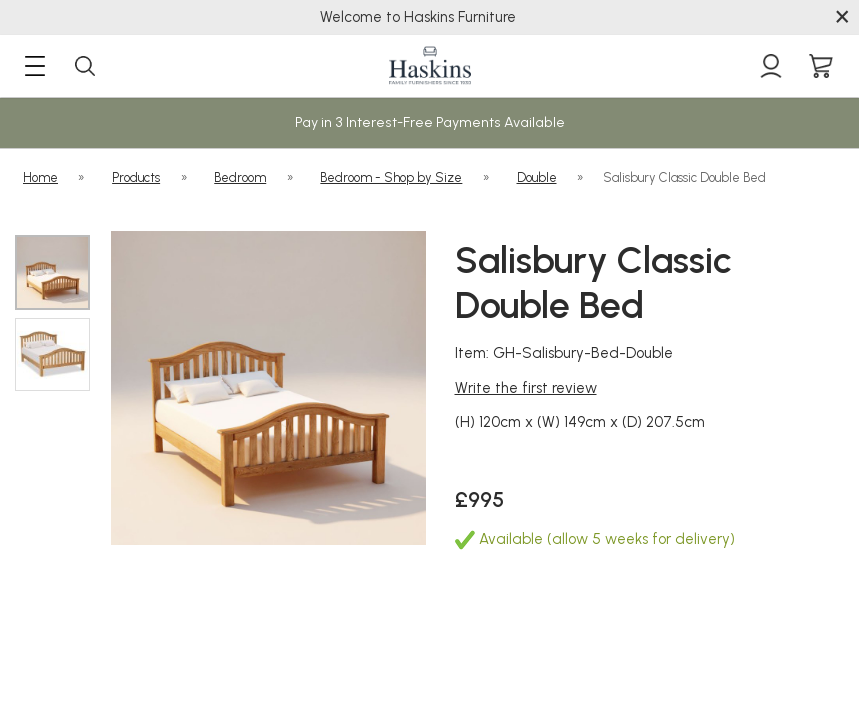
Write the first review (526, 388)
